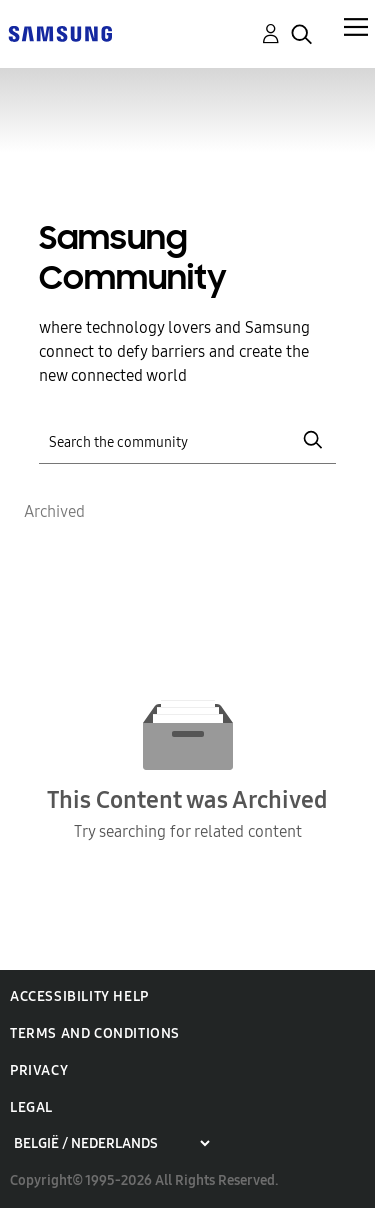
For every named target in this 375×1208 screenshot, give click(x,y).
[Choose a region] (111, 1143)
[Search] (188, 440)
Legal (31, 1107)
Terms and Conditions (95, 1033)
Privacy (39, 1070)
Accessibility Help (79, 996)
